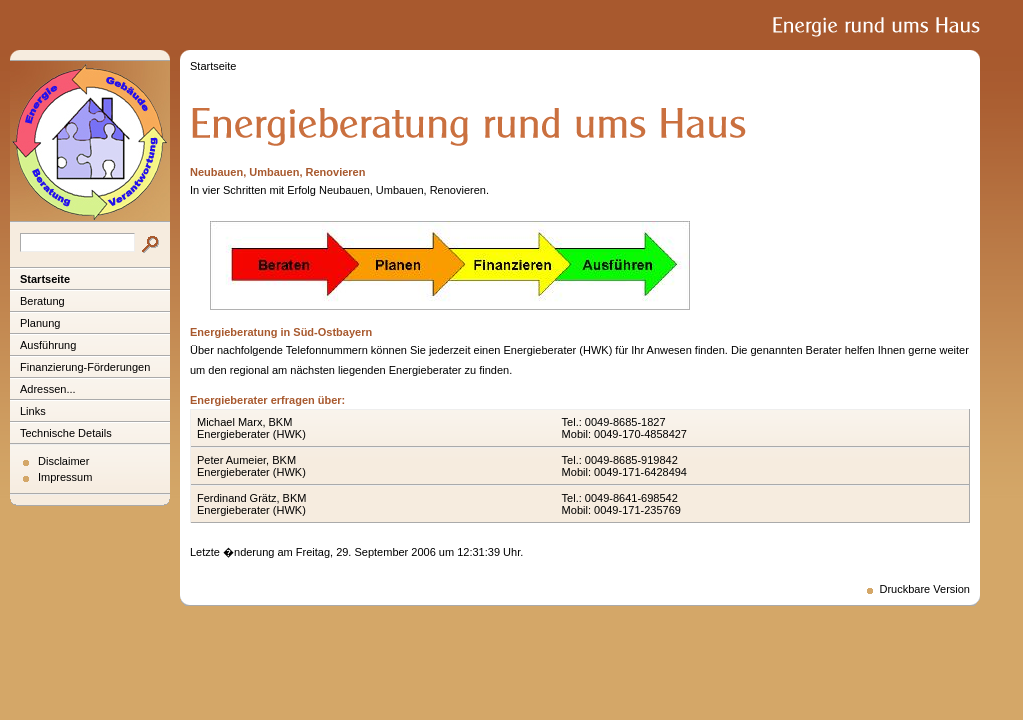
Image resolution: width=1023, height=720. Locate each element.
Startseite (45, 279)
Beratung (42, 301)
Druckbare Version (925, 589)
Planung (40, 323)
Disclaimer (63, 461)
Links (33, 411)
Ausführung (48, 345)
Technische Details (66, 433)
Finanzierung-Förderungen (85, 367)
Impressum (65, 477)
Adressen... (48, 389)
